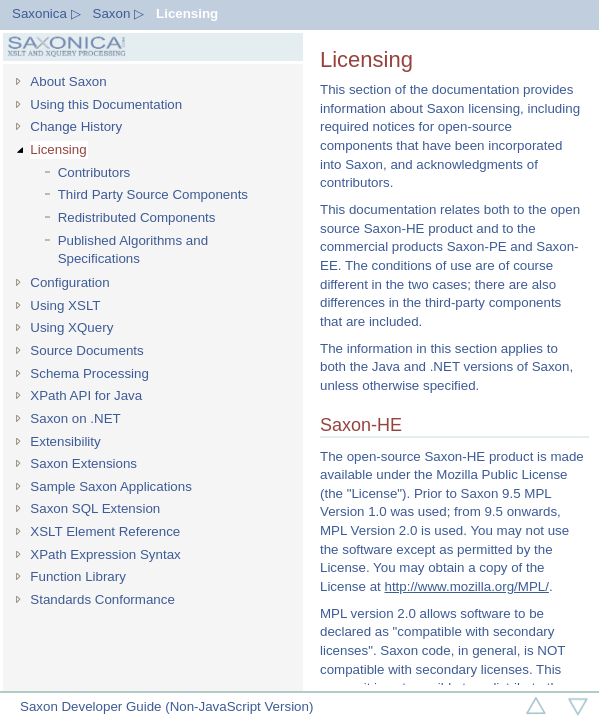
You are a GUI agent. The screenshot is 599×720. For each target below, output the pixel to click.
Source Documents (86, 350)
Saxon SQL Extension (95, 508)
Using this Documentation (106, 104)
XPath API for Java (86, 395)
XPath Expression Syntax (105, 554)
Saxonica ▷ (46, 13)
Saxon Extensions (83, 463)
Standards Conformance (102, 599)
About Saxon (68, 81)
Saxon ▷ (119, 13)
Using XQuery (71, 327)
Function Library (78, 576)
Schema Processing (89, 373)
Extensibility (65, 441)
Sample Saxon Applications (111, 486)
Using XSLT (65, 305)
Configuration (69, 282)
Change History (76, 126)
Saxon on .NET (75, 418)
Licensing (187, 13)
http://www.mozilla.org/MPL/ (466, 586)
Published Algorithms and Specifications (133, 250)
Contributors (94, 172)
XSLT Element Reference (105, 531)
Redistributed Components (137, 217)
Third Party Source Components (153, 194)
